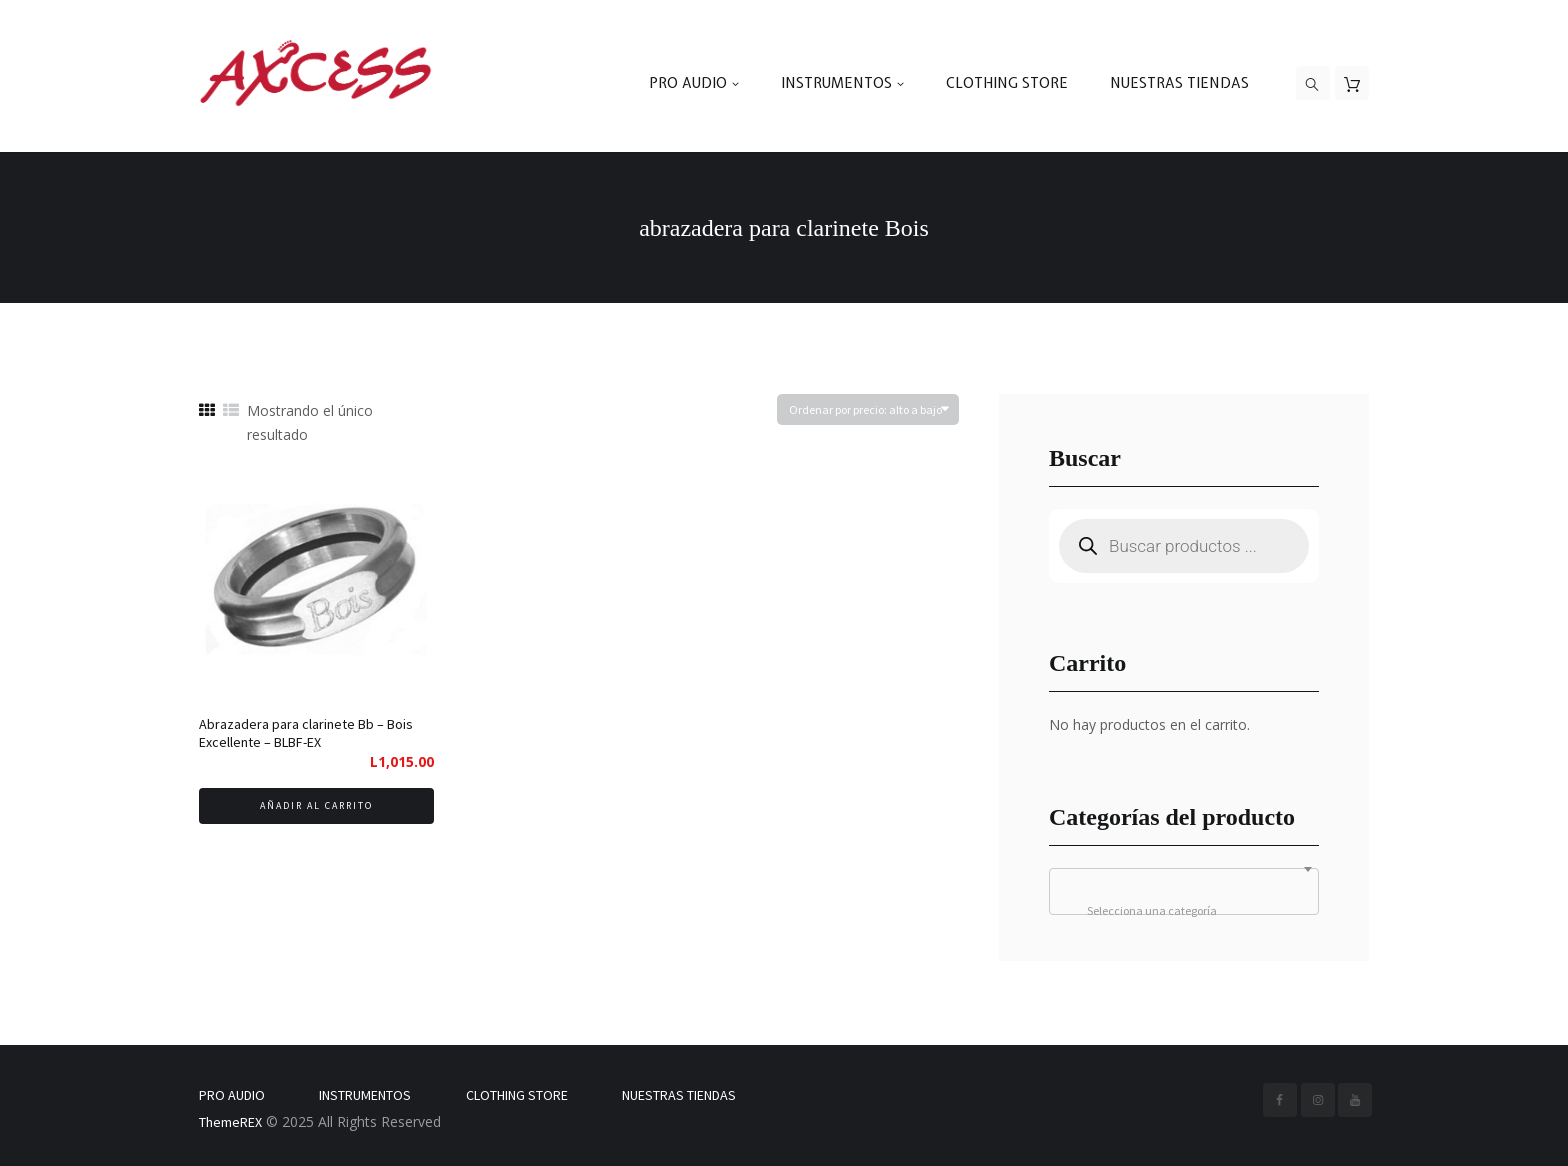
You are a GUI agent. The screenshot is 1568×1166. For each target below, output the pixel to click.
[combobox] (1184, 891)
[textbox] (1184, 911)
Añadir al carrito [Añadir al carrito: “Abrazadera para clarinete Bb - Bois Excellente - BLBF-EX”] (316, 805)
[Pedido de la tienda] (868, 409)
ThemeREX (230, 1122)
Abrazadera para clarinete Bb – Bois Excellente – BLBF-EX (306, 733)
